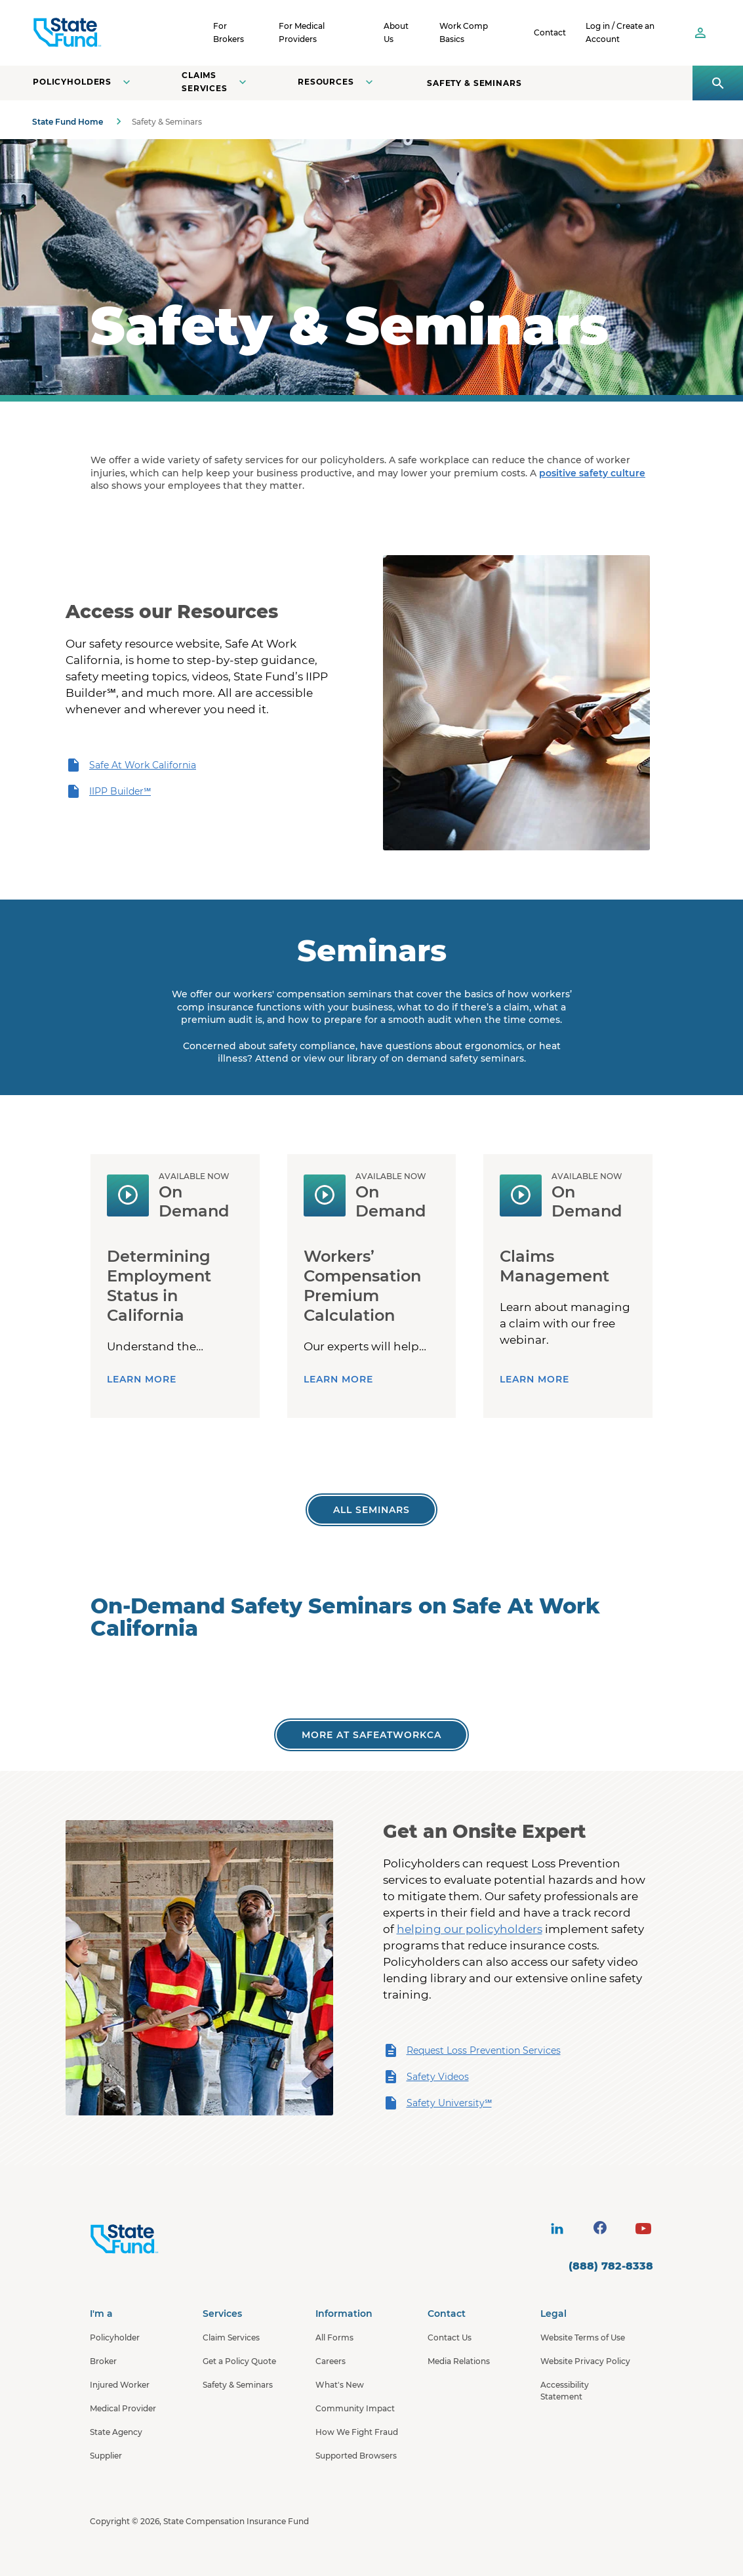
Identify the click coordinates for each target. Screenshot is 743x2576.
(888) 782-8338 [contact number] (611, 2266)
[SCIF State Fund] (117, 32)
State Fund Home (67, 122)
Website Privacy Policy (585, 2361)
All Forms (334, 2337)
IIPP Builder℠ (108, 791)
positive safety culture (592, 473)
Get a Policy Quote (239, 2361)
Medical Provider (123, 2408)
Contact (550, 32)
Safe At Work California (131, 765)
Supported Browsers (356, 2456)
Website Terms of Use (582, 2337)
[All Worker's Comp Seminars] (371, 1509)
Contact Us (450, 2337)
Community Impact (355, 2408)
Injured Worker (120, 2385)
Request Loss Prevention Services (472, 2050)
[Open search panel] (718, 83)
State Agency (116, 2432)
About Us (396, 32)
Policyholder (115, 2337)
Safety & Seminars (474, 83)
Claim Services (231, 2337)
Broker (103, 2361)
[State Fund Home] (159, 2239)
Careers (330, 2361)
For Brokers (228, 32)
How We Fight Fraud (356, 2432)
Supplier (106, 2456)
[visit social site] (557, 2228)
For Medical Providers (302, 32)
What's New (339, 2385)
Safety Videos (426, 2077)
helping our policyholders (469, 1929)
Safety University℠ (437, 2103)
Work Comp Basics (463, 32)
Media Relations (459, 2361)
